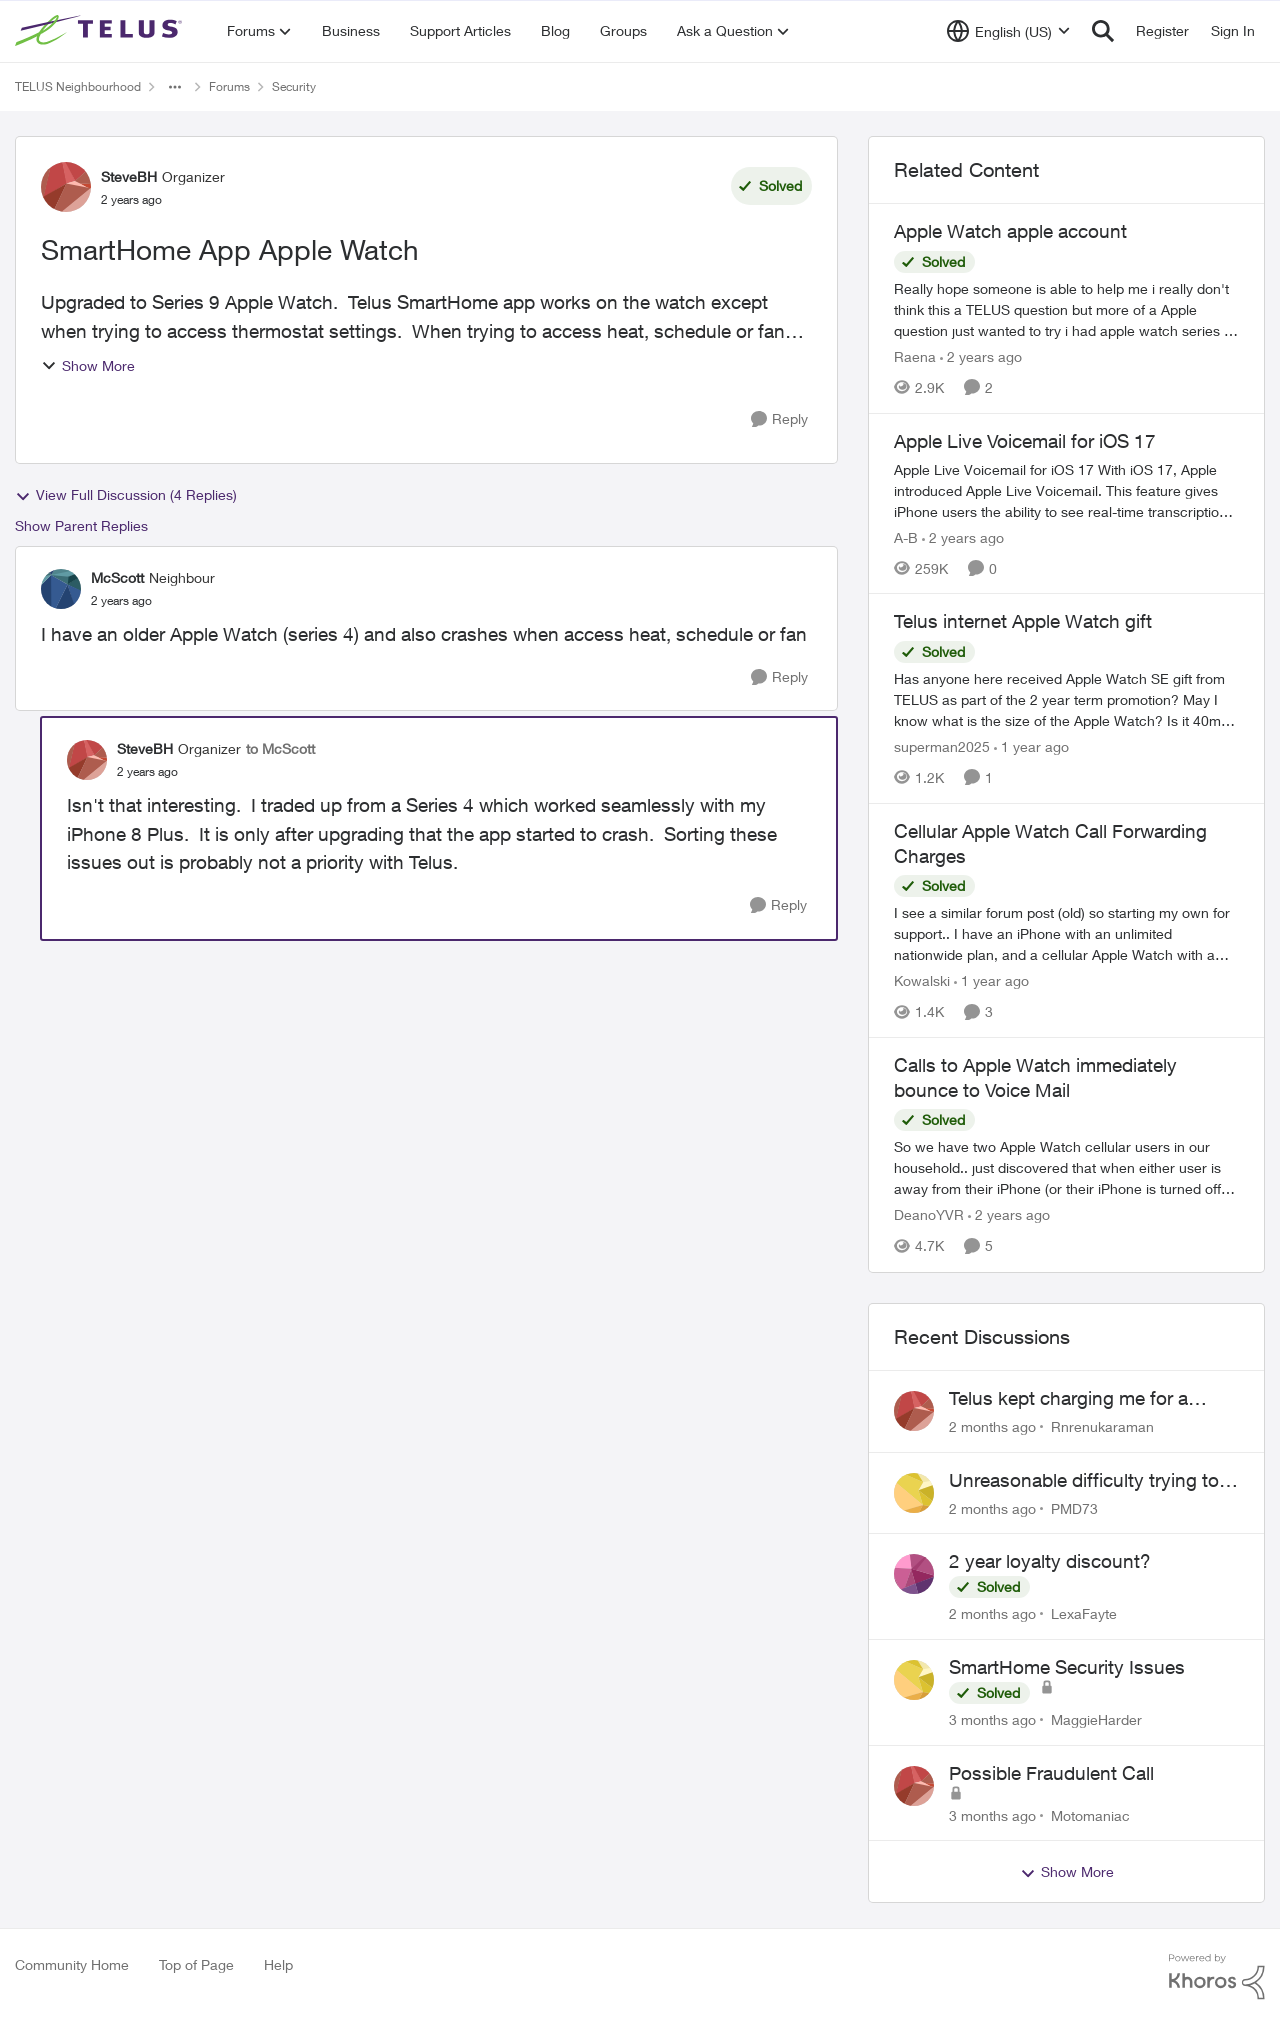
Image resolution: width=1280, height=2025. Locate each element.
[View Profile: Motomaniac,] (914, 1786)
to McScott (280, 748)
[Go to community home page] (101, 31)
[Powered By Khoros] (1217, 1977)
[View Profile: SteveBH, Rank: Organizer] (66, 187)
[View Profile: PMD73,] (914, 1493)
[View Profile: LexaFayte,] (914, 1574)
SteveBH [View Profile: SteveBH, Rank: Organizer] (129, 176)
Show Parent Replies (81, 525)
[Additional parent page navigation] (175, 87)
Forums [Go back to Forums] (229, 86)
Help (278, 1964)
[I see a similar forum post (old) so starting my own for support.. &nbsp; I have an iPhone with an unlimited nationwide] (1066, 933)
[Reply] (779, 419)
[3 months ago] (992, 1719)
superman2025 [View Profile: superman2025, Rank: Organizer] (942, 746)
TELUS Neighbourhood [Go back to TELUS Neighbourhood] (78, 86)
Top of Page (196, 1964)
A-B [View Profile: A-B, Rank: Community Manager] (906, 536)
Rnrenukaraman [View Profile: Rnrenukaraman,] (1102, 1426)
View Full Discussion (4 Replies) (126, 495)
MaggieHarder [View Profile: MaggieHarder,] (1096, 1719)
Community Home (72, 1964)
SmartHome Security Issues (1067, 1667)
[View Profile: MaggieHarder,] (914, 1680)
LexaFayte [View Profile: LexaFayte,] (1084, 1613)
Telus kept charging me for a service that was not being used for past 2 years (1083, 1399)
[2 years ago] (981, 356)
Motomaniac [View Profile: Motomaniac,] (1090, 1814)
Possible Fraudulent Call (1051, 1773)
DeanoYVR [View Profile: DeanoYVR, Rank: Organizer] (929, 1215)
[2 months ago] (992, 1426)
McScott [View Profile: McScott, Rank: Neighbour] (117, 577)
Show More (88, 365)
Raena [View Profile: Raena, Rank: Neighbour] (915, 356)
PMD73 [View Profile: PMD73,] (1074, 1507)
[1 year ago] (1031, 746)
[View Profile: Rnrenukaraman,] (914, 1411)
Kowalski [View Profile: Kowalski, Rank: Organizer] (922, 980)
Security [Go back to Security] (294, 86)
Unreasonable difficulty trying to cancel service (1084, 1481)
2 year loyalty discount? (1050, 1561)
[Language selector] (1008, 31)
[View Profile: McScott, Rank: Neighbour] (61, 589)
